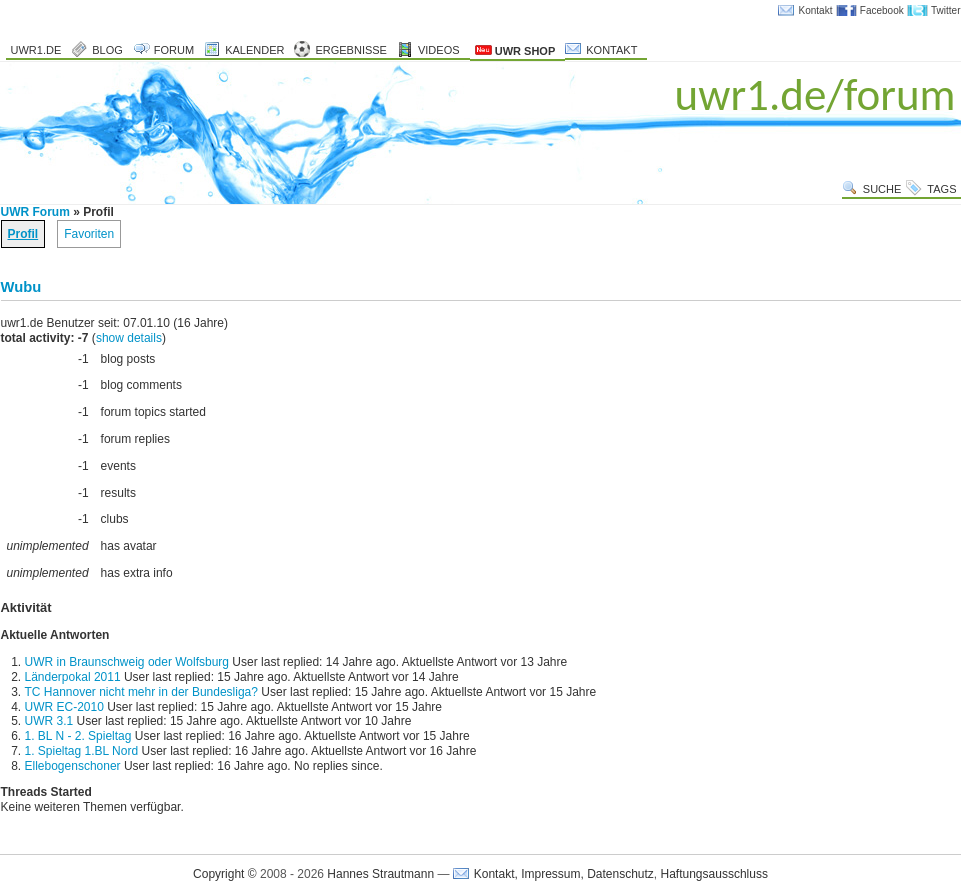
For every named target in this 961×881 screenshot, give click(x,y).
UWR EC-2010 (64, 707)
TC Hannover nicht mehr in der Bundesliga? (141, 692)
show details (129, 338)
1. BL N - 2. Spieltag (78, 736)
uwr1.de (36, 50)
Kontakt (816, 10)
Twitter (945, 10)
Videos (439, 50)
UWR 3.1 (49, 721)
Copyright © (225, 874)
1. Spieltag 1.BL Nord (82, 751)
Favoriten (89, 234)
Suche (882, 189)
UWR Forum (35, 212)
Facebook (882, 10)
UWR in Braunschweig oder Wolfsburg (127, 662)
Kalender (254, 50)
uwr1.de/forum (815, 94)
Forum (174, 50)
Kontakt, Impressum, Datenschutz (564, 874)
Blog (107, 50)
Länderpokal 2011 (73, 677)
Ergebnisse (351, 50)
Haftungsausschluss (714, 874)
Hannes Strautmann (380, 874)
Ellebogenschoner (73, 766)
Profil (23, 234)
